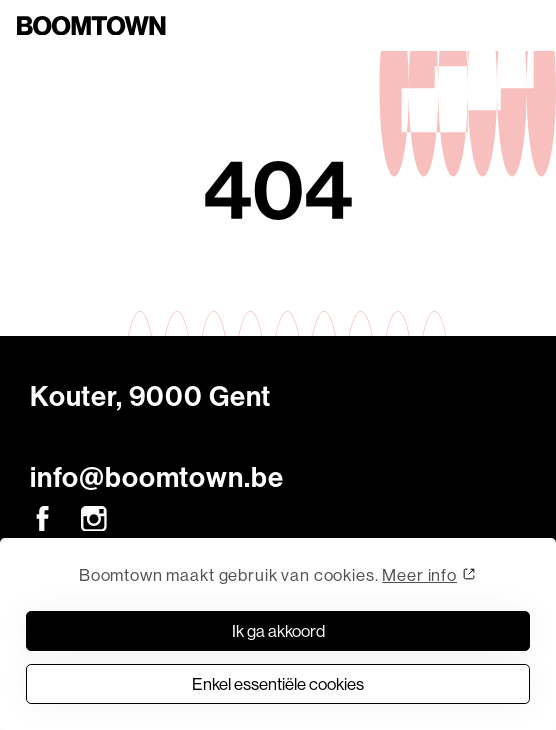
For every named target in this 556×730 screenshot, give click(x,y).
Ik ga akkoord (278, 630)
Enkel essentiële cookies (278, 683)
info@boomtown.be (157, 477)
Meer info (419, 574)
